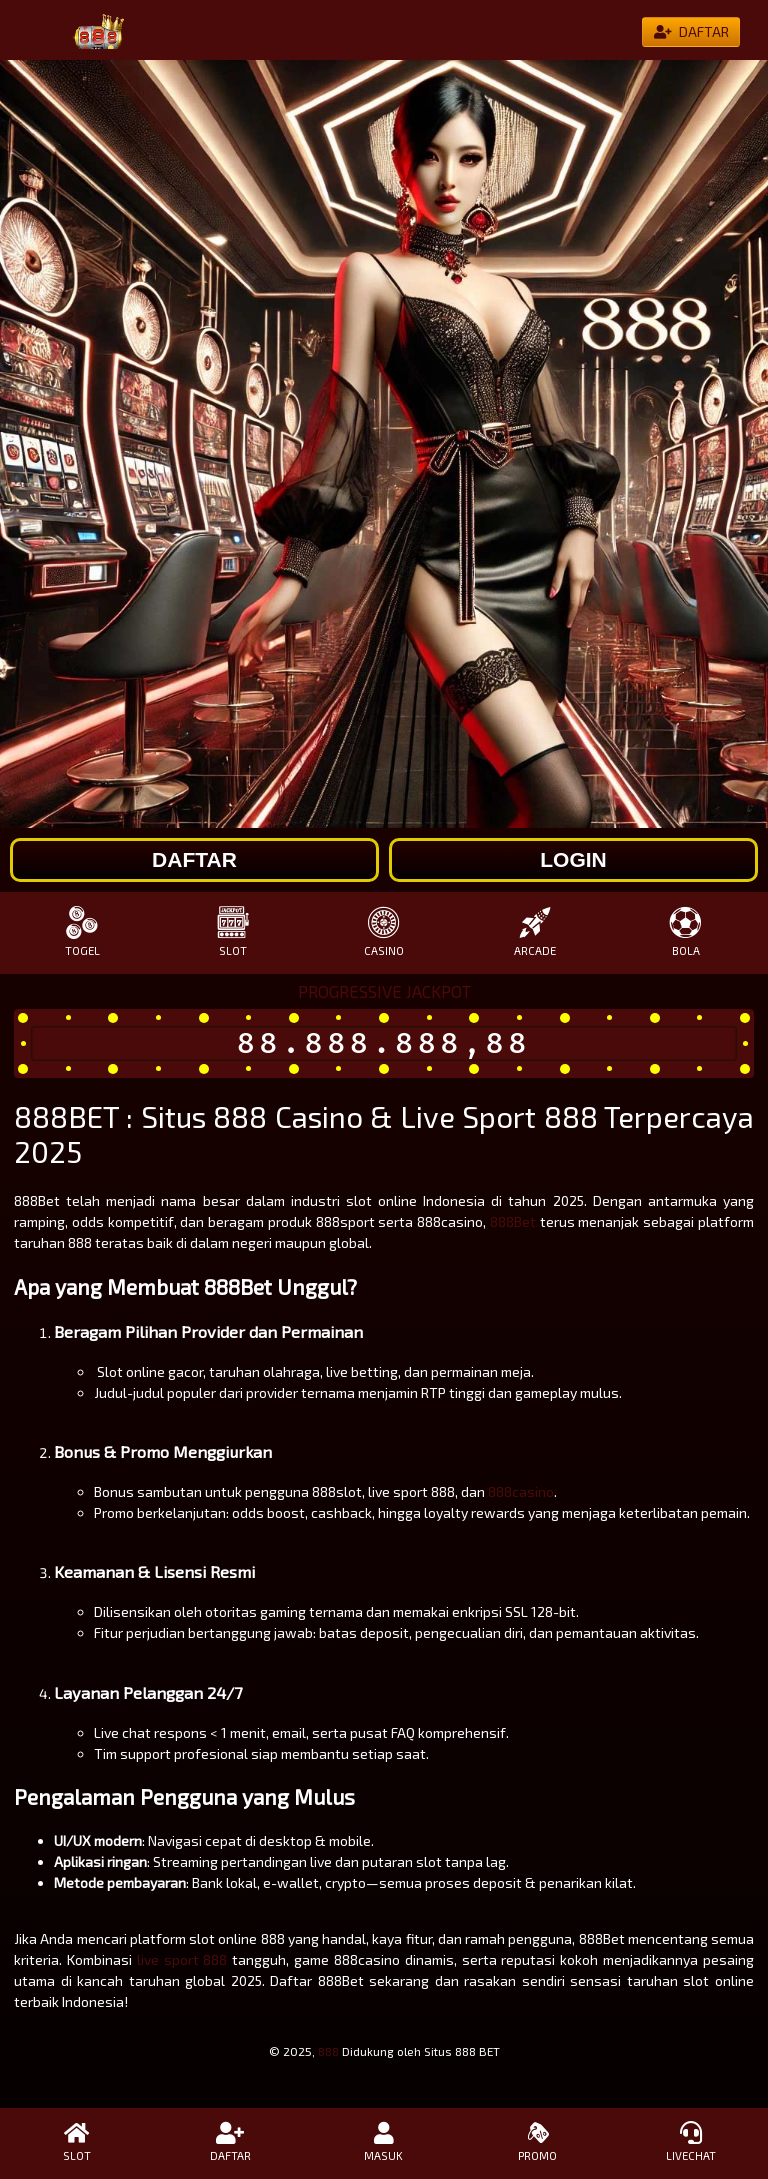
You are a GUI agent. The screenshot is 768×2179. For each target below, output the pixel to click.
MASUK (384, 2142)
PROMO (538, 2142)
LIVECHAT (691, 2142)
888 (328, 2051)
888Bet (513, 1221)
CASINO (384, 931)
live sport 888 (182, 1959)
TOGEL (82, 931)
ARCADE (534, 931)
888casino (521, 1491)
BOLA (685, 931)
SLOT (233, 931)
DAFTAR (231, 2142)
